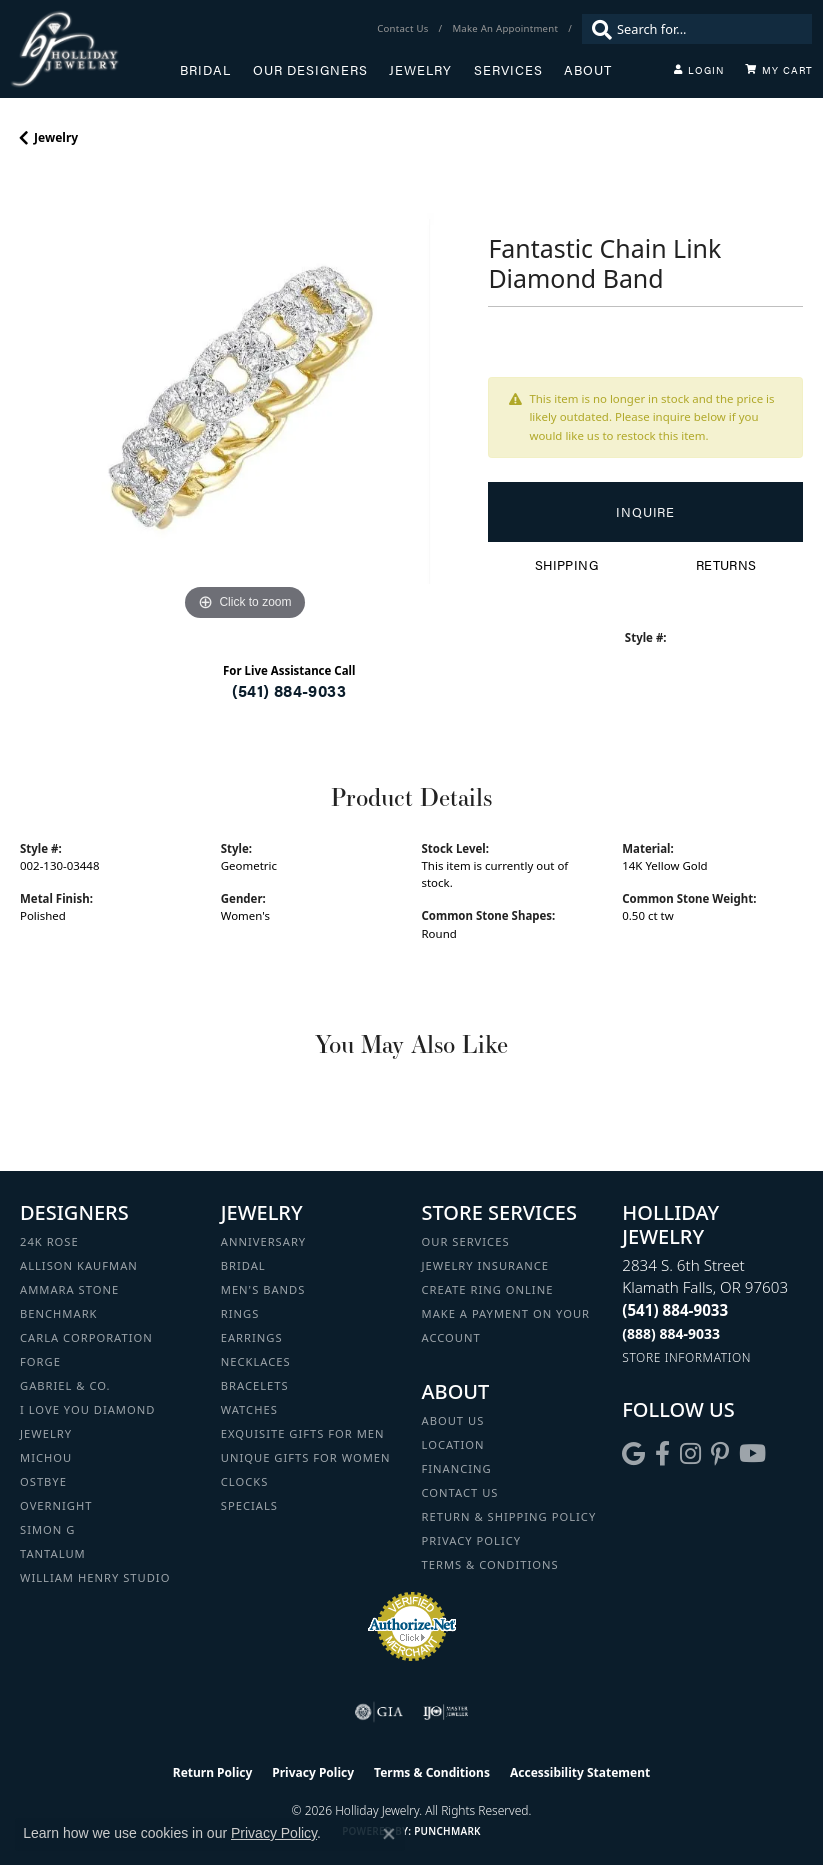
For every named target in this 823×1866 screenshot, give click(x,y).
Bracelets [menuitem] (255, 1385)
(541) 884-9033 (289, 690)
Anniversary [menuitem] (263, 1241)
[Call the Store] (675, 1310)
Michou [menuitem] (46, 1457)
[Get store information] (686, 1357)
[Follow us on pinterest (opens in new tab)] (720, 1454)
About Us (453, 1420)
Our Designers (310, 70)
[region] (244, 401)
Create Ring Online (488, 1289)
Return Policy (213, 1772)
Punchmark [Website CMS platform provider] (447, 1831)
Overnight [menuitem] (56, 1505)
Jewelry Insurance (485, 1265)
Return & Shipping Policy (509, 1516)
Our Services (466, 1241)
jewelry (56, 137)
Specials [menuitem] (249, 1505)
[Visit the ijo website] (445, 1712)
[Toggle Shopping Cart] (779, 70)
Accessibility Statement (580, 1772)
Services (508, 70)
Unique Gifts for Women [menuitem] (306, 1457)
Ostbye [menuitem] (43, 1481)
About (588, 70)
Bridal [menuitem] (243, 1265)
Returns (726, 565)
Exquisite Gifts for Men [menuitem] (303, 1433)
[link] (404, 29)
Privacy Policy (472, 1540)
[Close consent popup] (389, 1834)
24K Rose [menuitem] (49, 1241)
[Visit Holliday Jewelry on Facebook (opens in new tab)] (662, 1454)
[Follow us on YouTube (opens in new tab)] (752, 1454)
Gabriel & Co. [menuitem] (65, 1385)
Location (453, 1444)
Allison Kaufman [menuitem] (79, 1265)
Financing (457, 1468)
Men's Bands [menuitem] (263, 1289)
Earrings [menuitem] (252, 1337)
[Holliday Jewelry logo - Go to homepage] (95, 49)
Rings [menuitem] (240, 1313)
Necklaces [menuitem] (256, 1361)
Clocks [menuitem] (245, 1481)
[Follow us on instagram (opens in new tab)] (690, 1454)
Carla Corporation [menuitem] (86, 1337)
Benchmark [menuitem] (59, 1313)
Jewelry (420, 70)
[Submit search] (597, 29)
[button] (699, 70)
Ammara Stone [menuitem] (69, 1289)
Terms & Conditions (490, 1564)
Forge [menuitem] (40, 1361)
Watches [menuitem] (249, 1409)
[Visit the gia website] (379, 1712)
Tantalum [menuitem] (53, 1553)
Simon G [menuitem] (47, 1529)
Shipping (566, 565)
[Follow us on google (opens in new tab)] (633, 1454)
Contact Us (460, 1492)
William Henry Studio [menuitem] (95, 1577)
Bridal (205, 70)
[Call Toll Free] (671, 1333)
